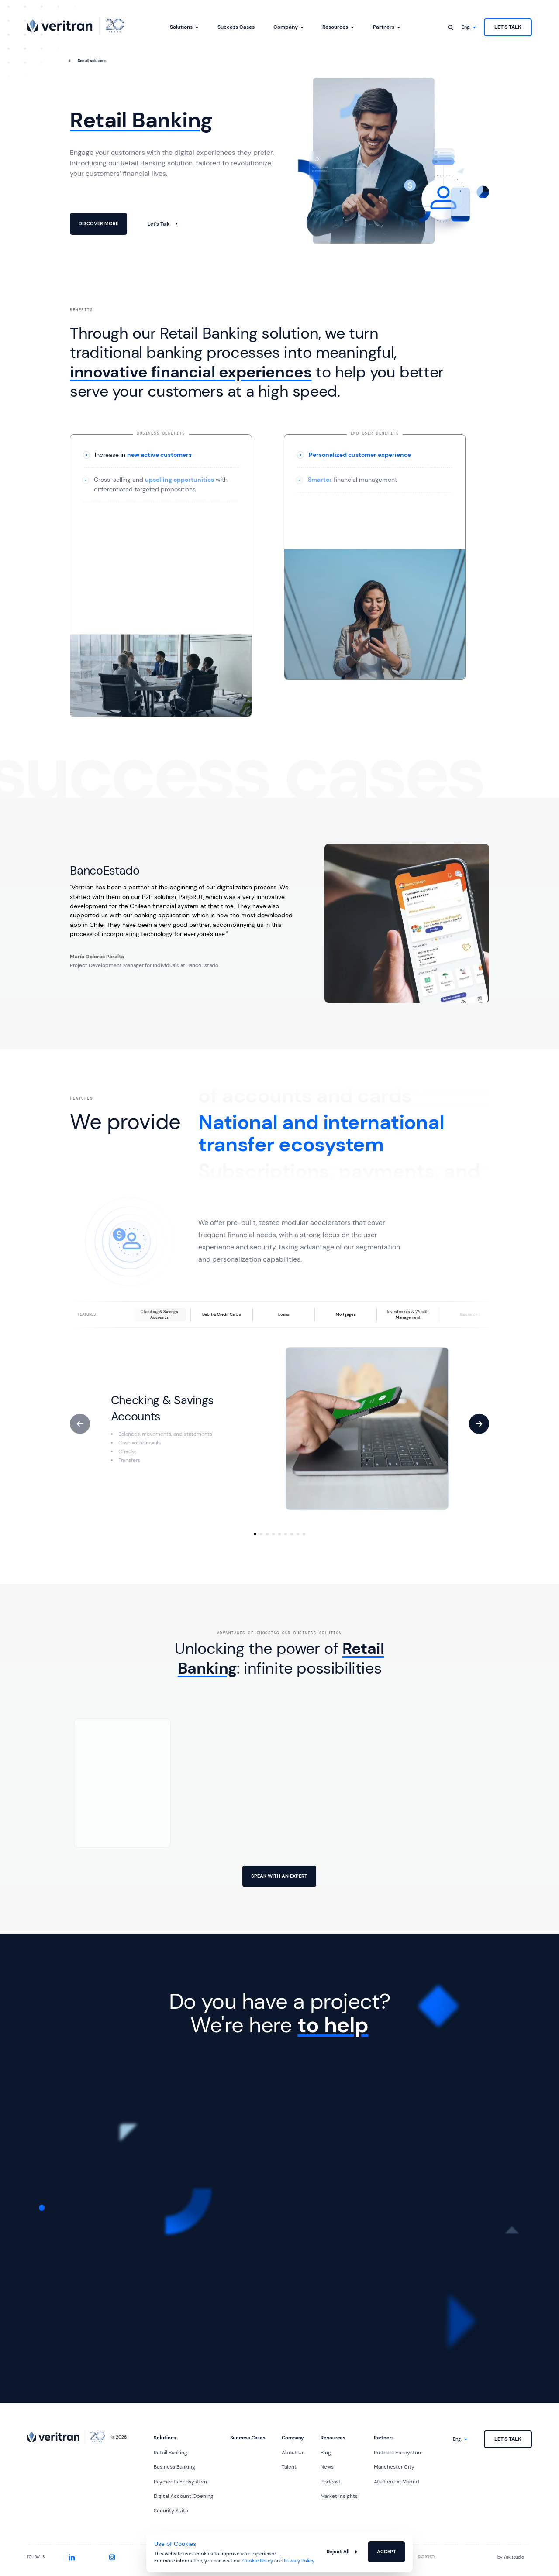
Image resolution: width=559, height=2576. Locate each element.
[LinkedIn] (72, 2557)
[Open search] (451, 27)
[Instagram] (112, 2557)
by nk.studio (510, 2557)
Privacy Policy (299, 2561)
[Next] (479, 1424)
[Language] (469, 27)
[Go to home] (75, 25)
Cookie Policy (257, 2561)
